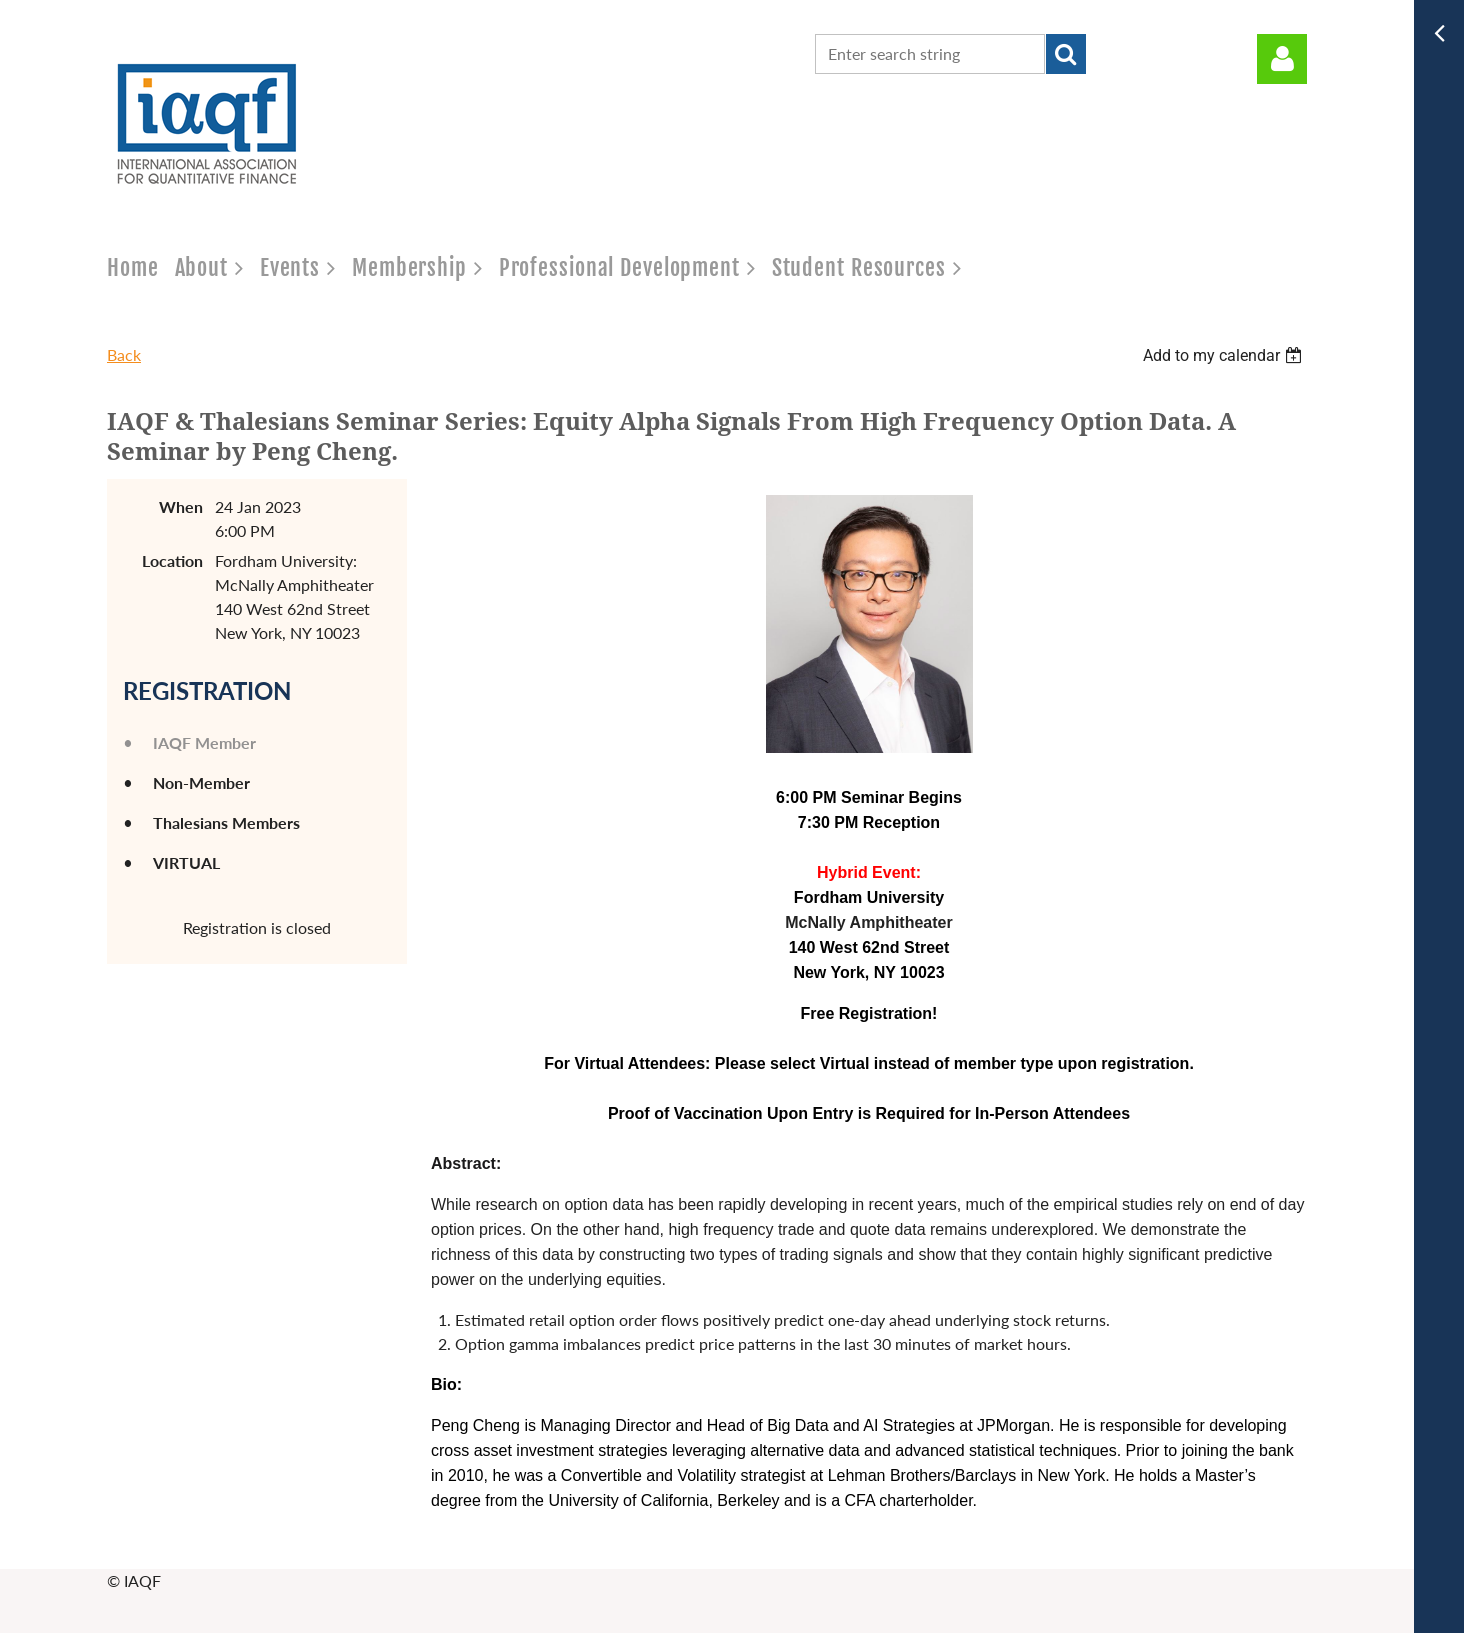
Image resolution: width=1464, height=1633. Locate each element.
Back (124, 354)
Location (172, 560)
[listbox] (1225, 355)
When (181, 506)
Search (1066, 54)
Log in (1282, 59)
